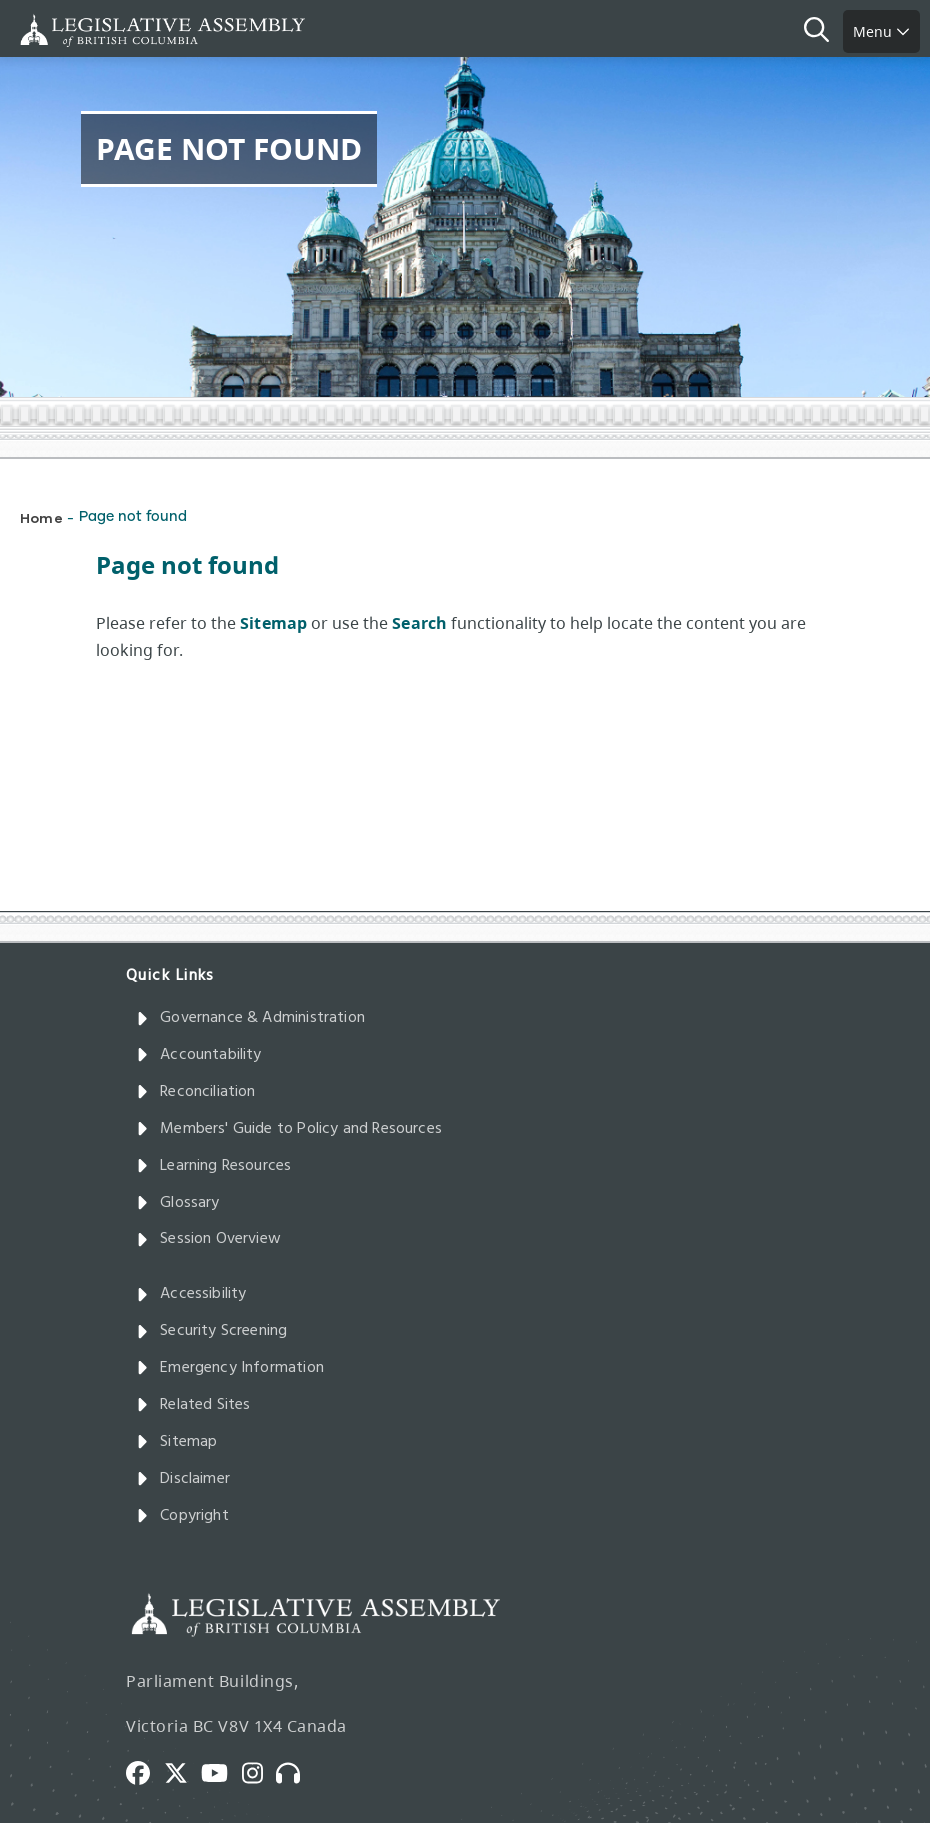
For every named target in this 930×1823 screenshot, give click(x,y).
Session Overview (208, 1239)
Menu (881, 31)
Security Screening (211, 1331)
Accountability (199, 1055)
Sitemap (176, 1442)
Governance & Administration (250, 1018)
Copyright (182, 1516)
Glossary (178, 1203)
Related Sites (193, 1405)
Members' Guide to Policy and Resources (289, 1129)
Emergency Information (230, 1368)
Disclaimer (183, 1479)
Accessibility (191, 1294)
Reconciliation (196, 1092)
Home (41, 517)
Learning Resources (213, 1166)
